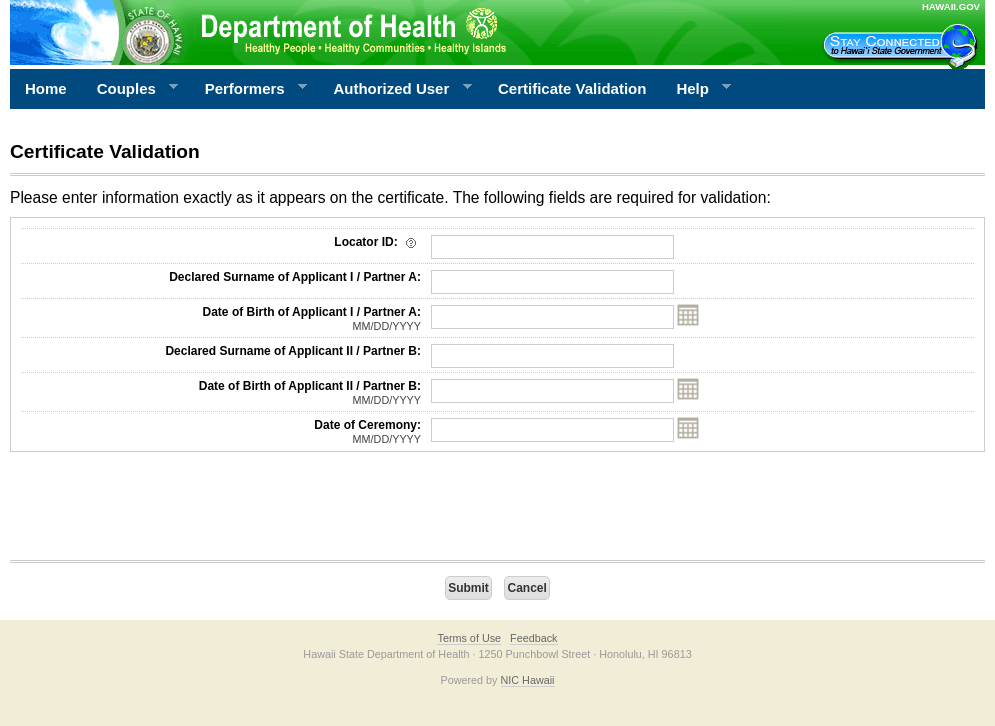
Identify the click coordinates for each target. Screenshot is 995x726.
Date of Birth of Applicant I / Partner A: (221, 319)
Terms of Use (469, 638)
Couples (130, 89)
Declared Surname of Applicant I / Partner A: (295, 277)
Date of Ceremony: (221, 432)
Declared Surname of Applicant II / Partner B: (293, 351)
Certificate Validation (572, 88)
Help (696, 89)
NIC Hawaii (528, 680)
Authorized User (394, 89)
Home (46, 88)
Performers (249, 89)
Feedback (533, 638)
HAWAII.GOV (951, 6)
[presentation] (162, 511)
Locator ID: (377, 242)
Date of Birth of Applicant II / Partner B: (221, 393)
